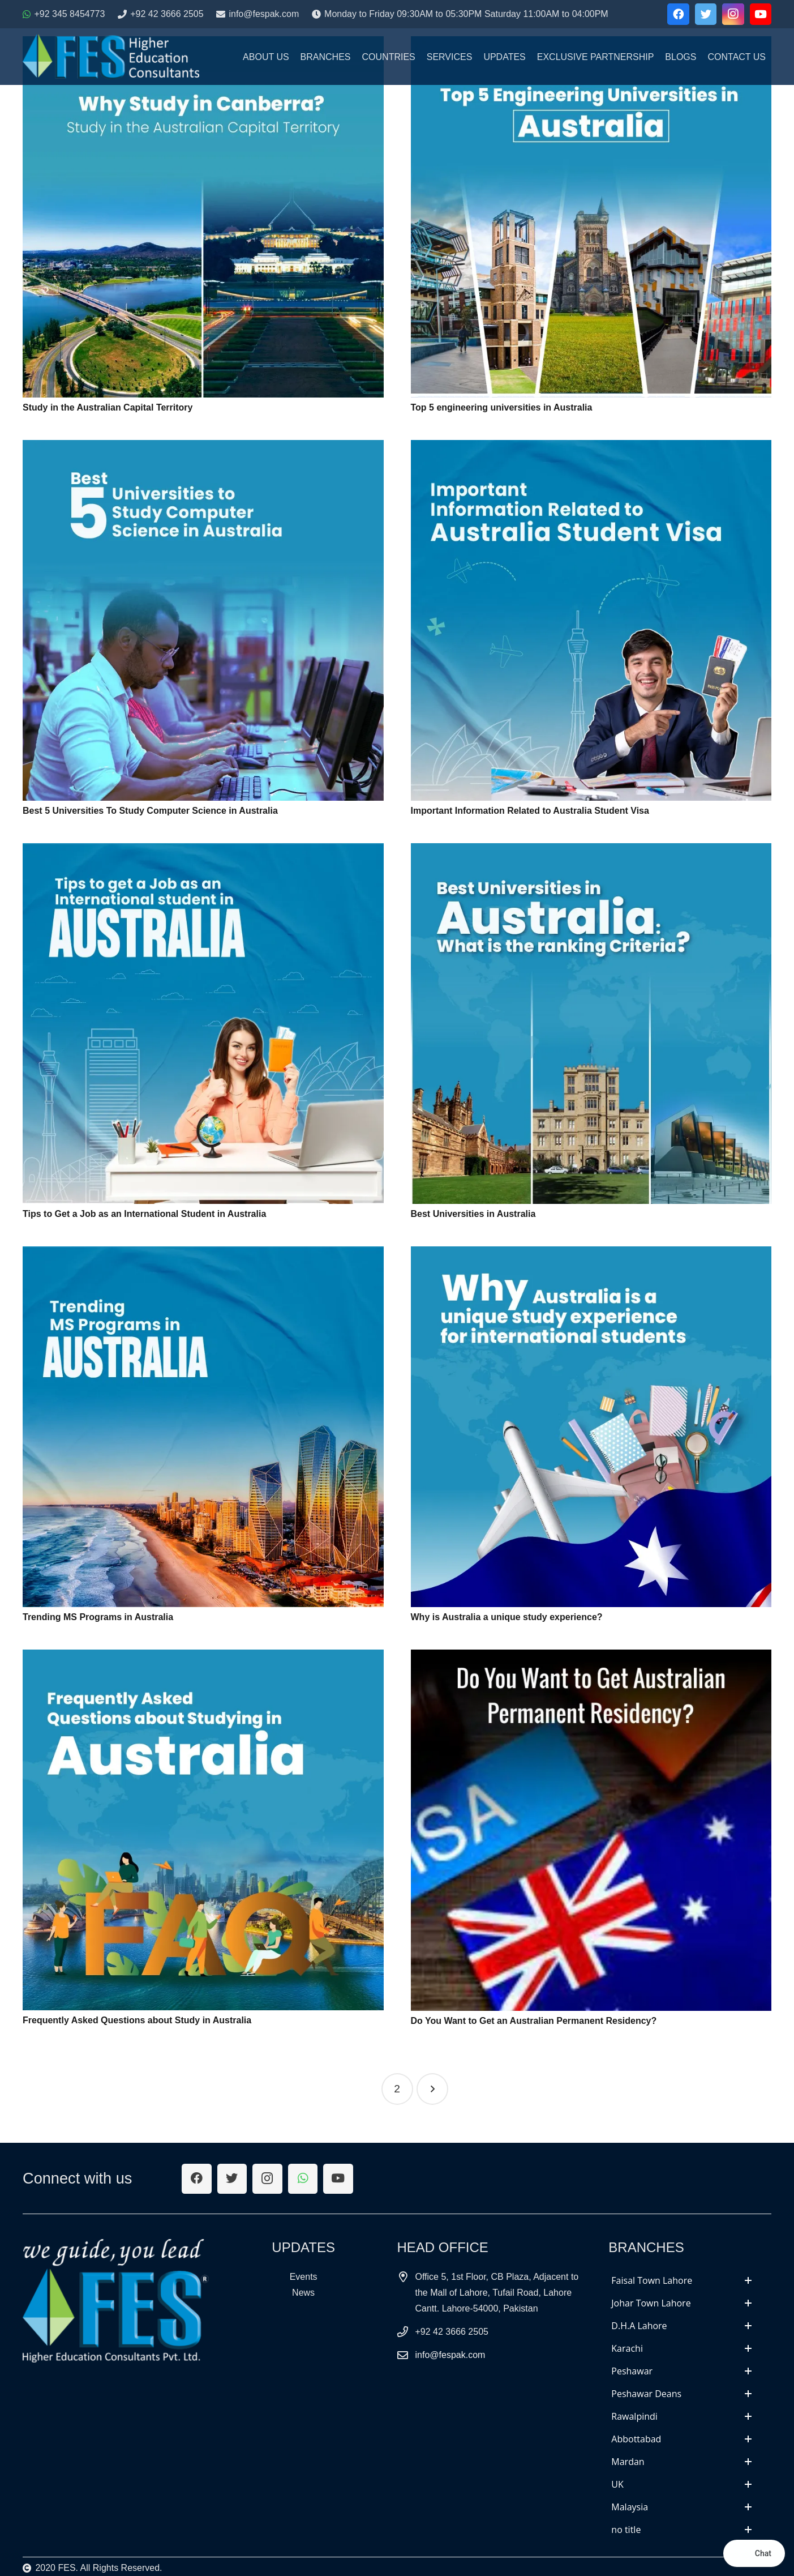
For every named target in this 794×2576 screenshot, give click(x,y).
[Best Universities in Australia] (591, 1023)
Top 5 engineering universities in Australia (502, 407)
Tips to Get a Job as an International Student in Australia (144, 1214)
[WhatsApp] (303, 2179)
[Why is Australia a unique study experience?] (591, 1426)
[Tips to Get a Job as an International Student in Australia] (203, 1023)
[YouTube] (760, 14)
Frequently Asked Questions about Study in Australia (137, 2020)
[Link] (111, 56)
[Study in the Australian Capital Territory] (203, 217)
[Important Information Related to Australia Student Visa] (591, 620)
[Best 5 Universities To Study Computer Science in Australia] (203, 620)
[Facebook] (678, 14)
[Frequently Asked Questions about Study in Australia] (203, 1830)
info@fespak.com (450, 2355)
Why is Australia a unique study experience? (507, 1617)
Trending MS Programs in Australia (98, 1617)
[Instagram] (733, 14)
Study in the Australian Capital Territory (108, 407)
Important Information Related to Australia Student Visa (530, 810)
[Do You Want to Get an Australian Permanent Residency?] (591, 1830)
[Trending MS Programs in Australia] (203, 1426)
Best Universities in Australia (473, 1214)
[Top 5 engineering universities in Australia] (591, 217)
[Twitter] (705, 14)
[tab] (681, 2280)
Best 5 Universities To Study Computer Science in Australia (150, 810)
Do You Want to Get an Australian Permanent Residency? (534, 2021)
